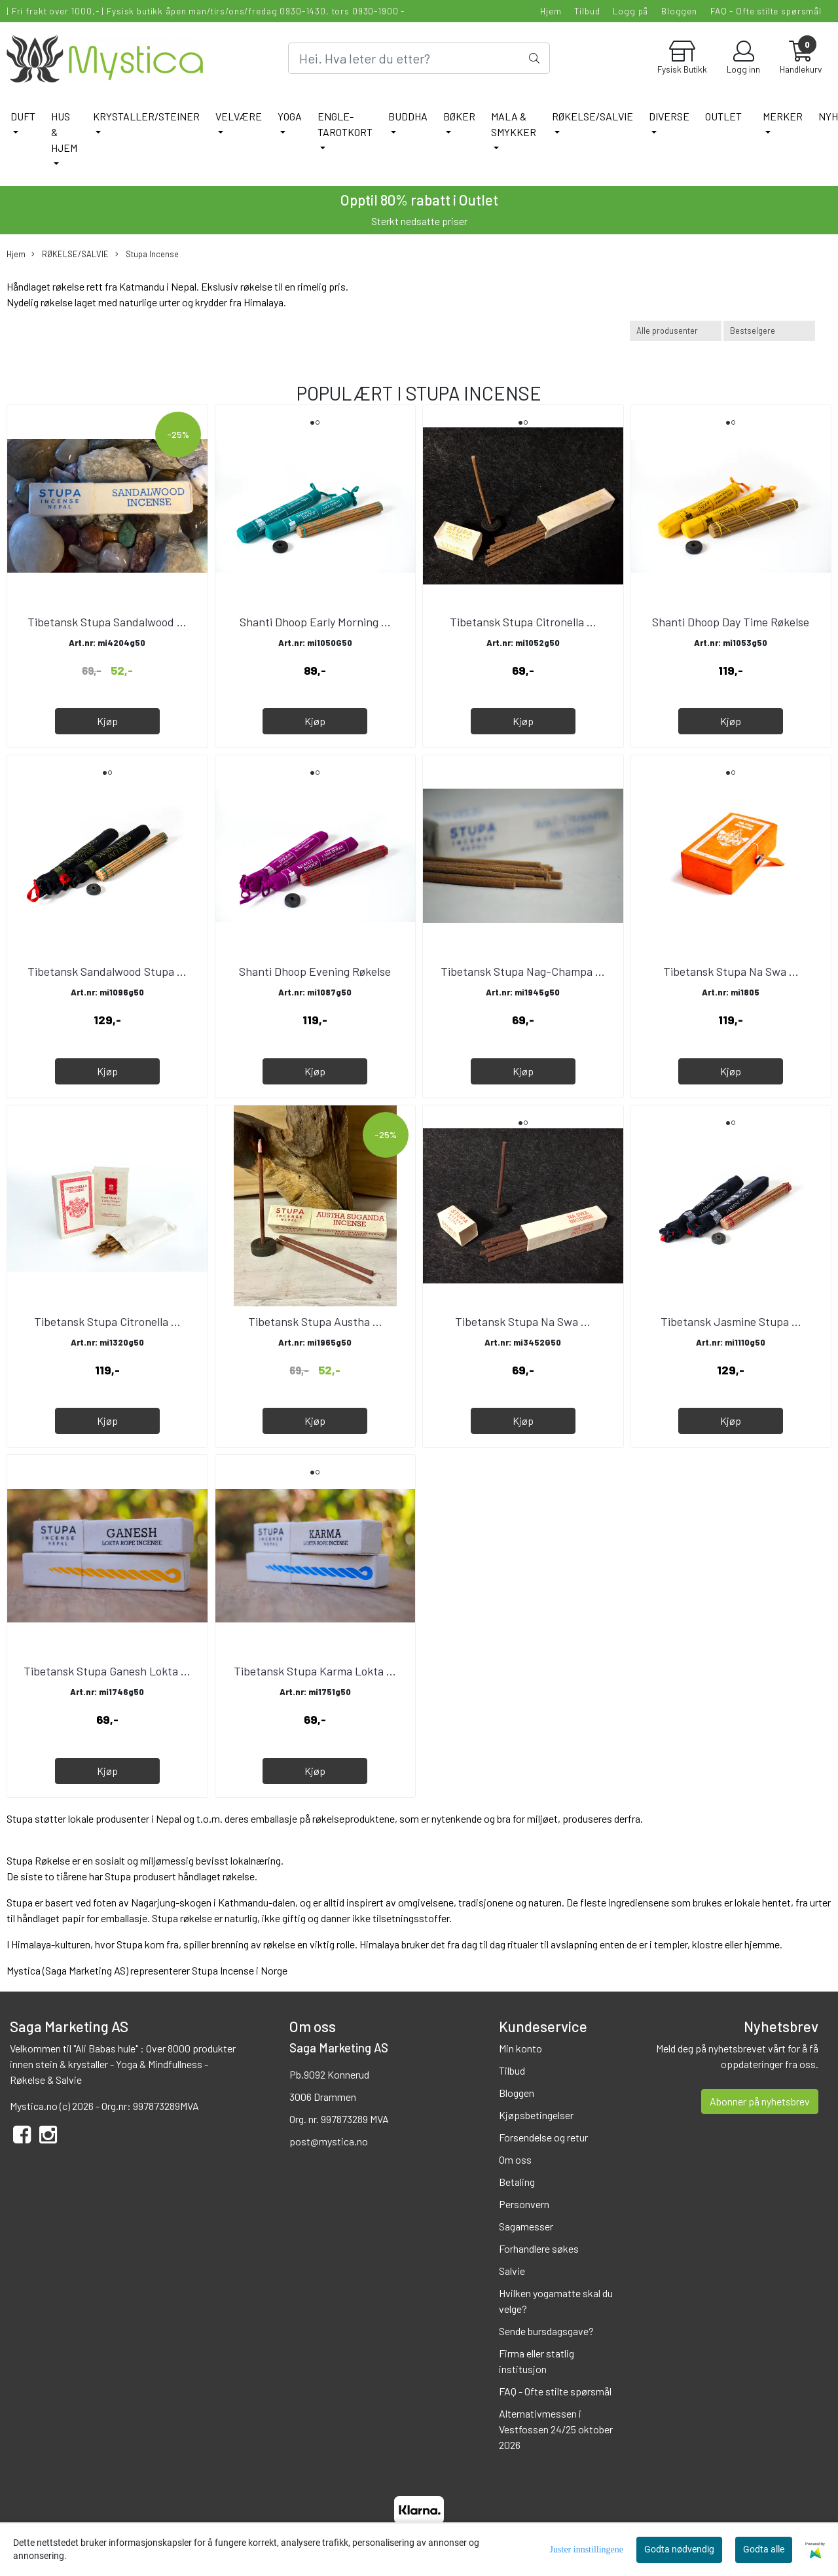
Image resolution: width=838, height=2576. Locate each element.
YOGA (290, 116)
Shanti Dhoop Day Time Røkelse (730, 622)
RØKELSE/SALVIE (592, 116)
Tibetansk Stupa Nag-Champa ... (523, 971)
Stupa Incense (147, 254)
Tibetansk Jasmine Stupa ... (731, 1321)
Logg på (630, 10)
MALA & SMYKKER (513, 124)
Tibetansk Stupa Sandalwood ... (107, 622)
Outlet (723, 116)
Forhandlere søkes (539, 2248)
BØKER (459, 116)
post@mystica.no (328, 2141)
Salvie (512, 2270)
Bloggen (679, 10)
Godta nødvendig (679, 2549)
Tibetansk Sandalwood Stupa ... (107, 971)
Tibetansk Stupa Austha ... (315, 1321)
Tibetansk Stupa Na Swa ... (731, 971)
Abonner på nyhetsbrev (760, 2101)
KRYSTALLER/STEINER (146, 116)
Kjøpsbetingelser (536, 2115)
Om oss (515, 2159)
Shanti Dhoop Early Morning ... (315, 622)
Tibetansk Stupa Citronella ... (523, 622)
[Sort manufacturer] (675, 331)
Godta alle (763, 2549)
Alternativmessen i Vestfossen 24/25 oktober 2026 (556, 2429)
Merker (783, 116)
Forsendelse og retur (543, 2137)
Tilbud (587, 10)
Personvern (524, 2204)
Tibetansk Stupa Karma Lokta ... (315, 1671)
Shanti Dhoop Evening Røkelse (315, 971)
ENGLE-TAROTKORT (345, 124)
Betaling (517, 2181)
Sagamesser (526, 2226)
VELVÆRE (238, 116)
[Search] (419, 58)
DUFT (22, 116)
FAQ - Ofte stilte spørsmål (766, 10)
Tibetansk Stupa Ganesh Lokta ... (107, 1671)
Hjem (550, 10)
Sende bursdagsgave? (546, 2331)
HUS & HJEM (64, 132)
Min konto (520, 2048)
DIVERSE (669, 116)
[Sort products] (769, 331)
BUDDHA (408, 116)
